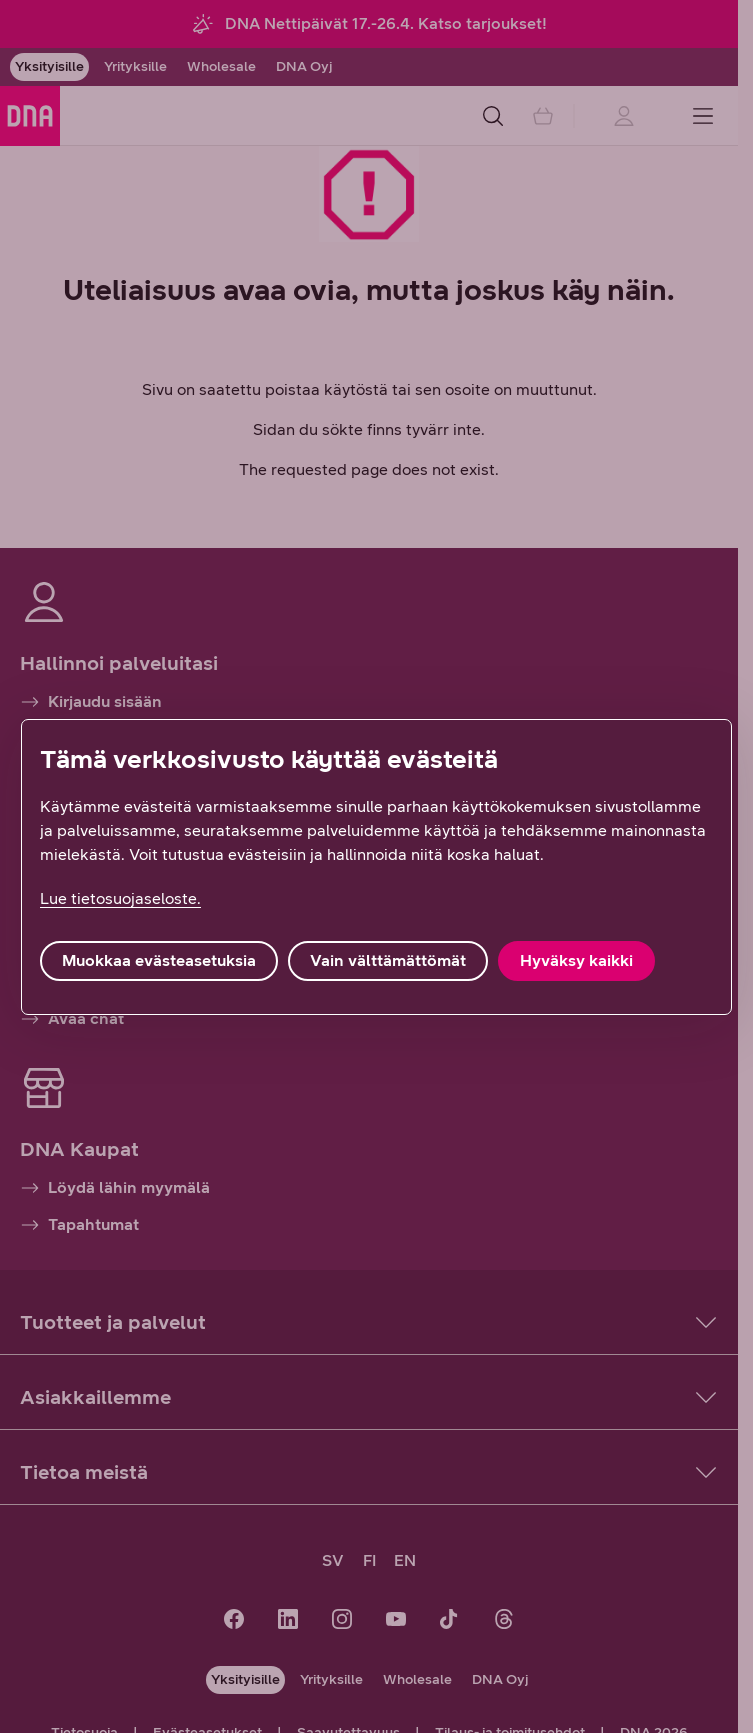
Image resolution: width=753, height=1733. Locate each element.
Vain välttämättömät (388, 960)
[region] (376, 867)
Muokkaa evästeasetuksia (159, 960)
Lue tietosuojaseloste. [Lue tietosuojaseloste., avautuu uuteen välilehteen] (120, 898)
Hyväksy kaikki (576, 960)
